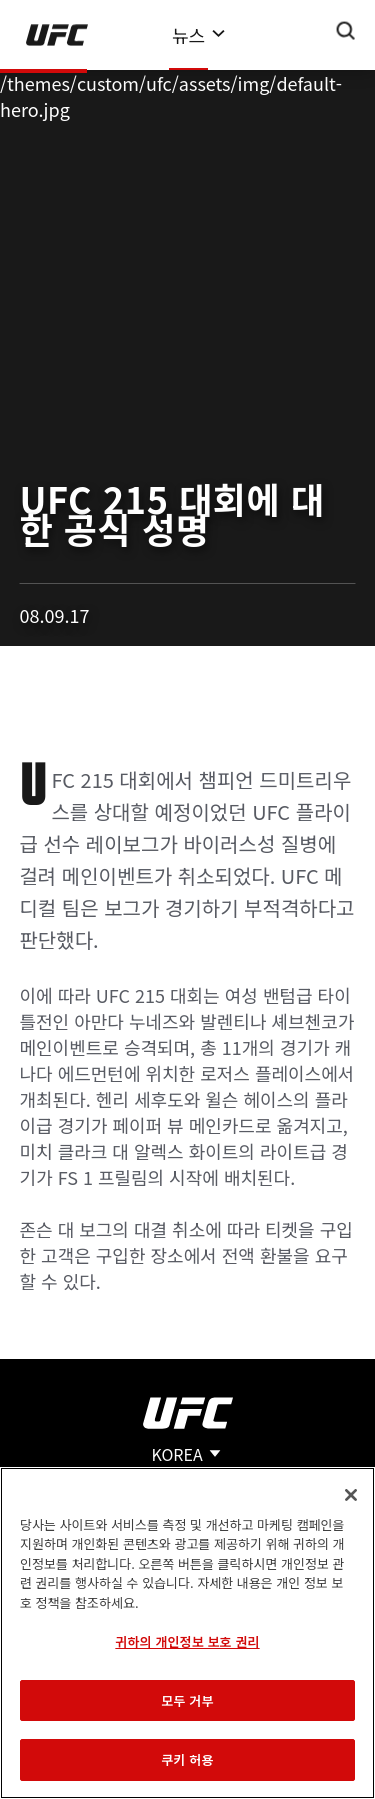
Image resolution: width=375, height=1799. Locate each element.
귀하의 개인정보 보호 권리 (187, 1641)
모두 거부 (187, 1700)
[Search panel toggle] (346, 31)
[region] (187, 1633)
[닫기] (351, 1495)
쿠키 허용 (187, 1759)
